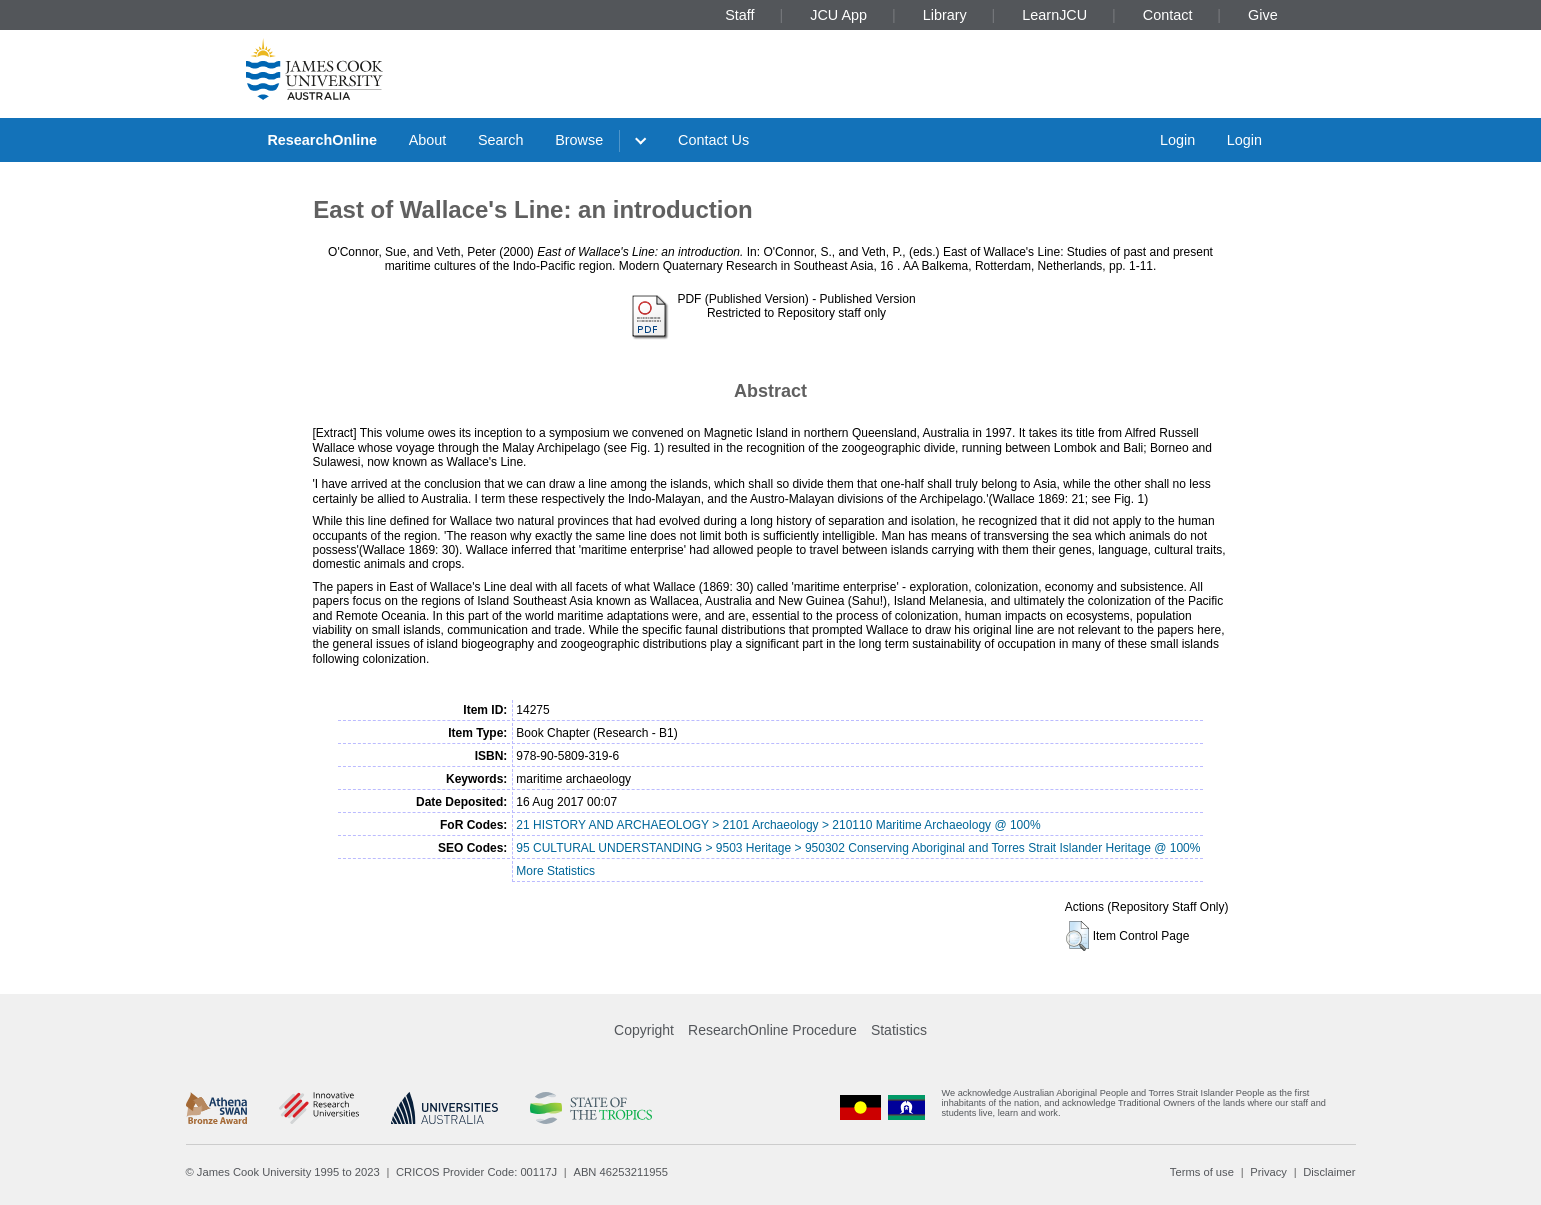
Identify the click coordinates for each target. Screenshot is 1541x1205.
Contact (1168, 15)
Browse (579, 140)
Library (945, 15)
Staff (739, 15)
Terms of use (1202, 1172)
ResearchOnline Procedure (772, 1030)
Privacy (1268, 1172)
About (428, 140)
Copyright (644, 1030)
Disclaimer (1329, 1172)
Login (1177, 140)
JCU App (838, 15)
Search (501, 140)
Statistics (899, 1030)
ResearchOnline (322, 140)
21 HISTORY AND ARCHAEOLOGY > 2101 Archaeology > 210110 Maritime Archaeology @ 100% (778, 825)
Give (1263, 15)
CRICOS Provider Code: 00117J (476, 1172)
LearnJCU (1054, 15)
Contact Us (713, 140)
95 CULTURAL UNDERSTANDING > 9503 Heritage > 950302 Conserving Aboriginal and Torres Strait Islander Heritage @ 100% (858, 848)
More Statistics (555, 871)
